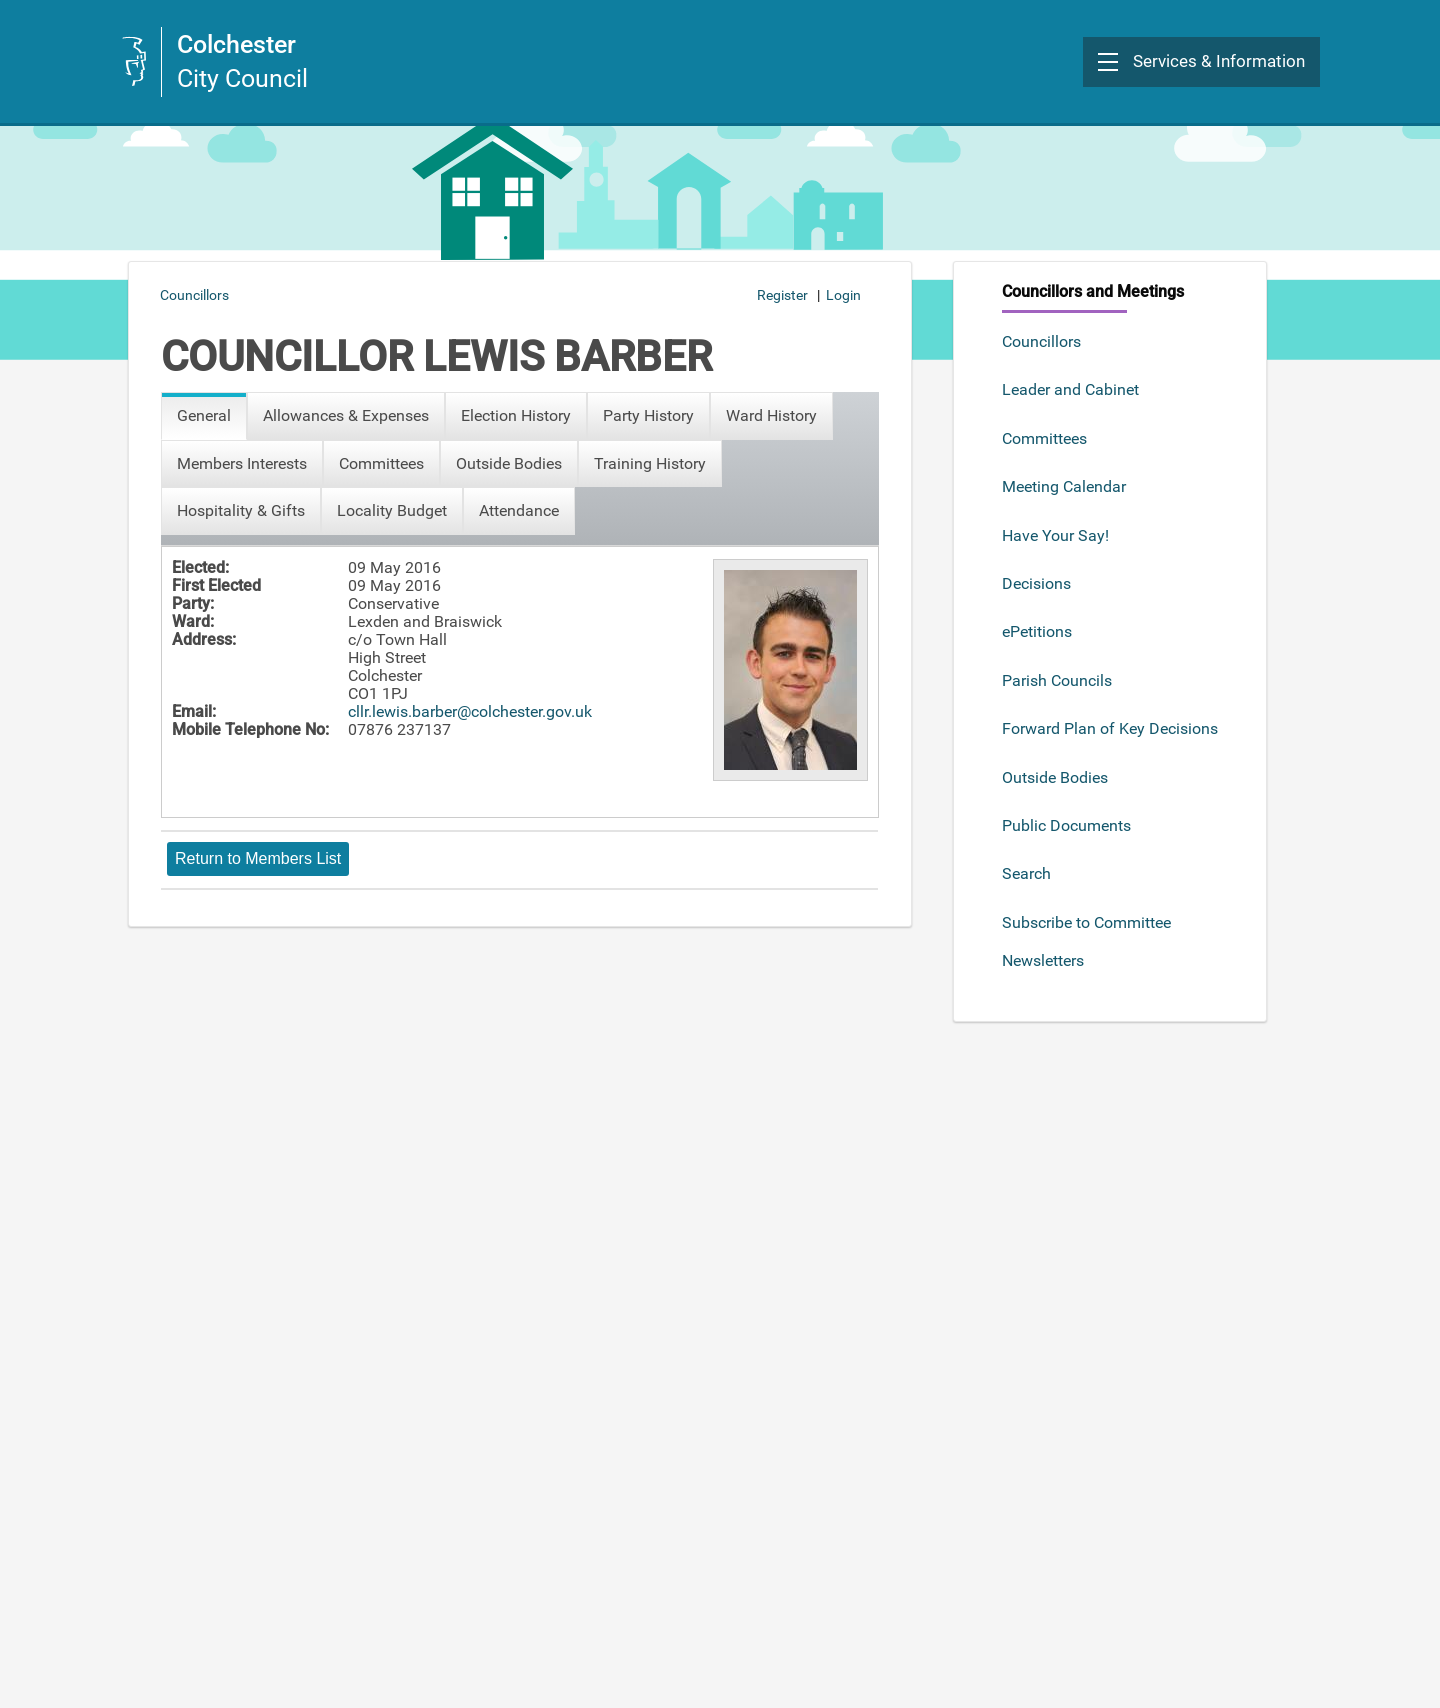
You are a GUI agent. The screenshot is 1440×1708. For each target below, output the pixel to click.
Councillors (1041, 341)
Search (1026, 873)
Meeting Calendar (1064, 486)
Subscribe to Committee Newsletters (1086, 941)
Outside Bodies (1055, 777)
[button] (1201, 62)
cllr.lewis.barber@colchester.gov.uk (470, 711)
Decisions (1036, 583)
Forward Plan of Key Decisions (1110, 728)
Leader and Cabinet (1070, 389)
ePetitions (1037, 631)
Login (843, 295)
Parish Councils (1057, 680)
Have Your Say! (1055, 535)
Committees (1044, 438)
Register (782, 295)
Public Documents (1066, 825)
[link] (214, 61)
